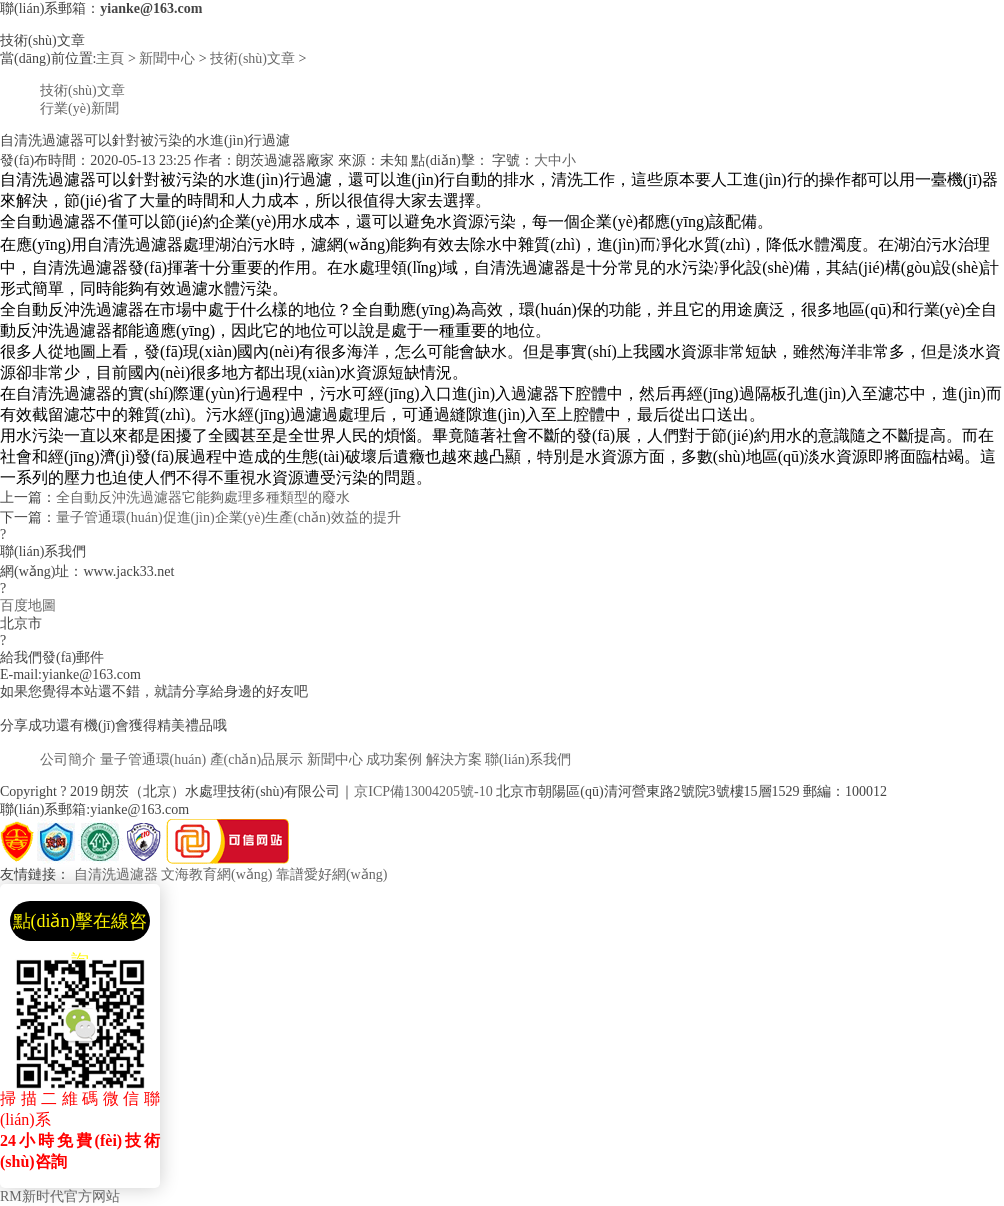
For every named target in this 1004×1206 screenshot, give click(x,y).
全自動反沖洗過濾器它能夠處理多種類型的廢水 (203, 497)
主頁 (110, 58)
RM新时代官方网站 (60, 1196)
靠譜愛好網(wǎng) (331, 874)
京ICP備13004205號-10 (423, 791)
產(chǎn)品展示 (257, 759)
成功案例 (394, 759)
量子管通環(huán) (153, 759)
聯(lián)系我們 (528, 759)
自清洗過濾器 (116, 874)
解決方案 (454, 759)
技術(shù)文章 (252, 58)
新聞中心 (167, 58)
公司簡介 (68, 759)
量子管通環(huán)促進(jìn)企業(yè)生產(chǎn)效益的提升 (228, 517)
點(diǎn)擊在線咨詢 (80, 926)
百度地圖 (28, 605)
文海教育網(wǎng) (216, 874)
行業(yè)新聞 (79, 108)
